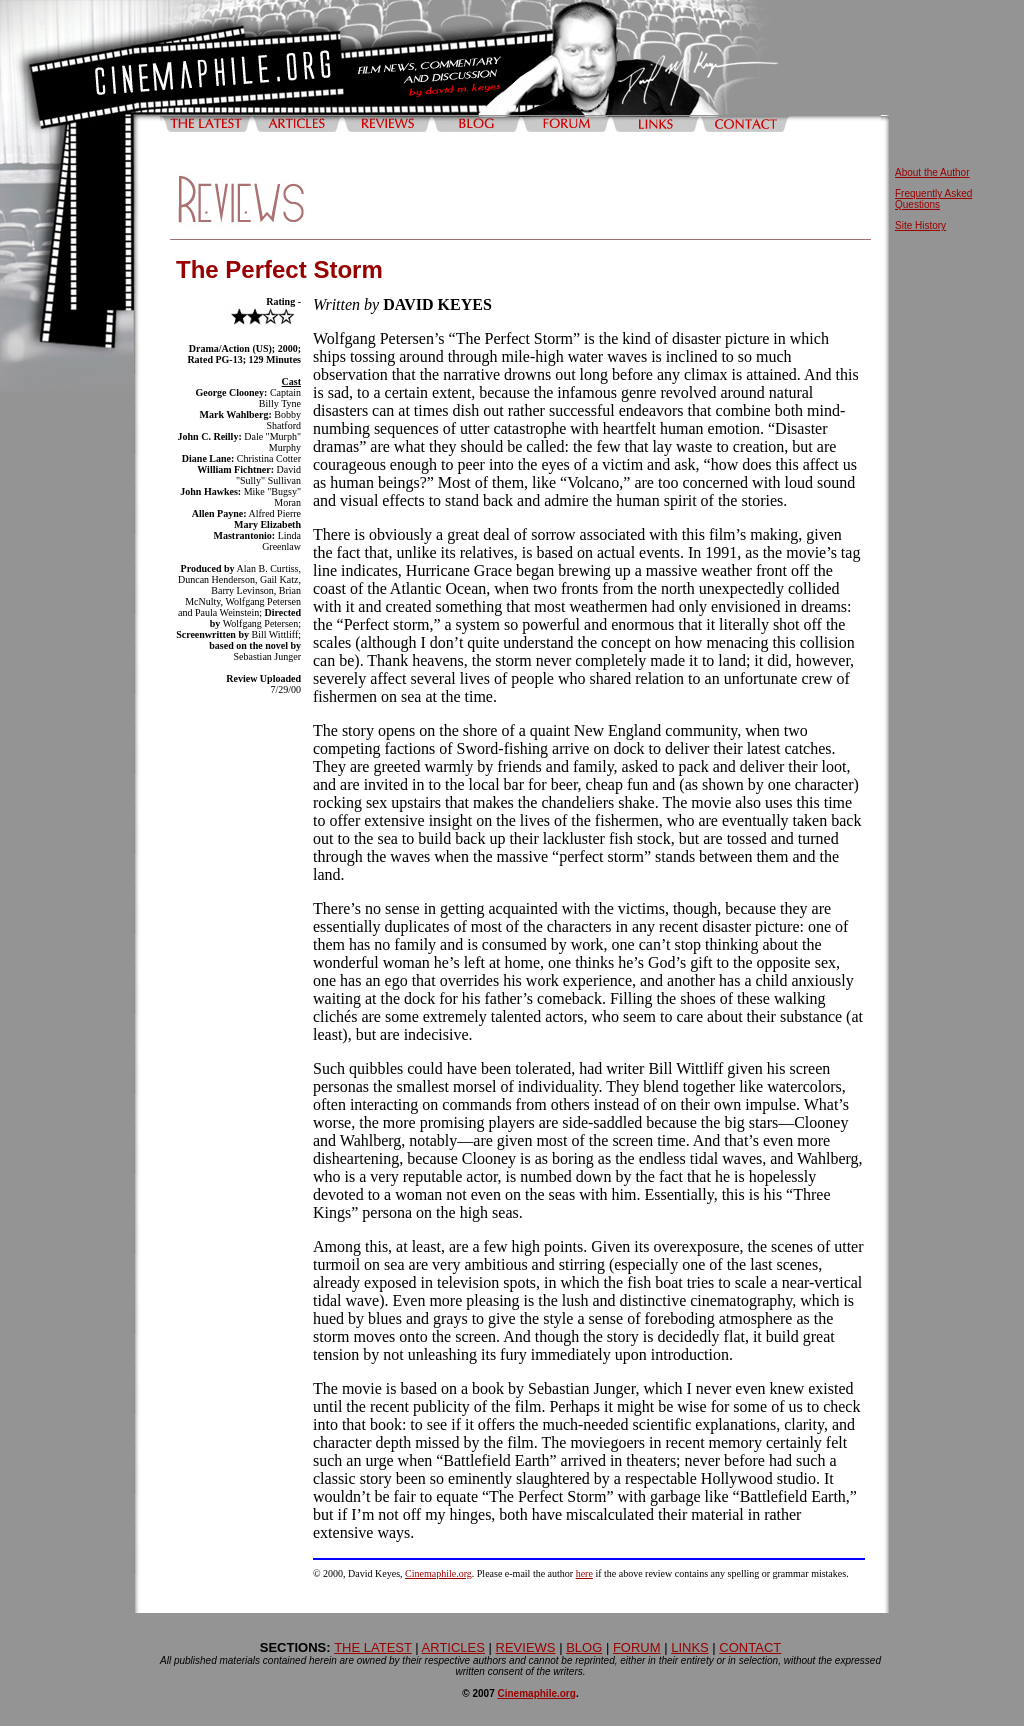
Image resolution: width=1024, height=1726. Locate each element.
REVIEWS (526, 1647)
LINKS (690, 1647)
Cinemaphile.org (438, 1573)
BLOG (584, 1647)
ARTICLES (453, 1647)
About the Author (932, 172)
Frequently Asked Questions (933, 199)
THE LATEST (373, 1647)
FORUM (637, 1647)
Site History (920, 225)
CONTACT (750, 1647)
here (584, 1573)
